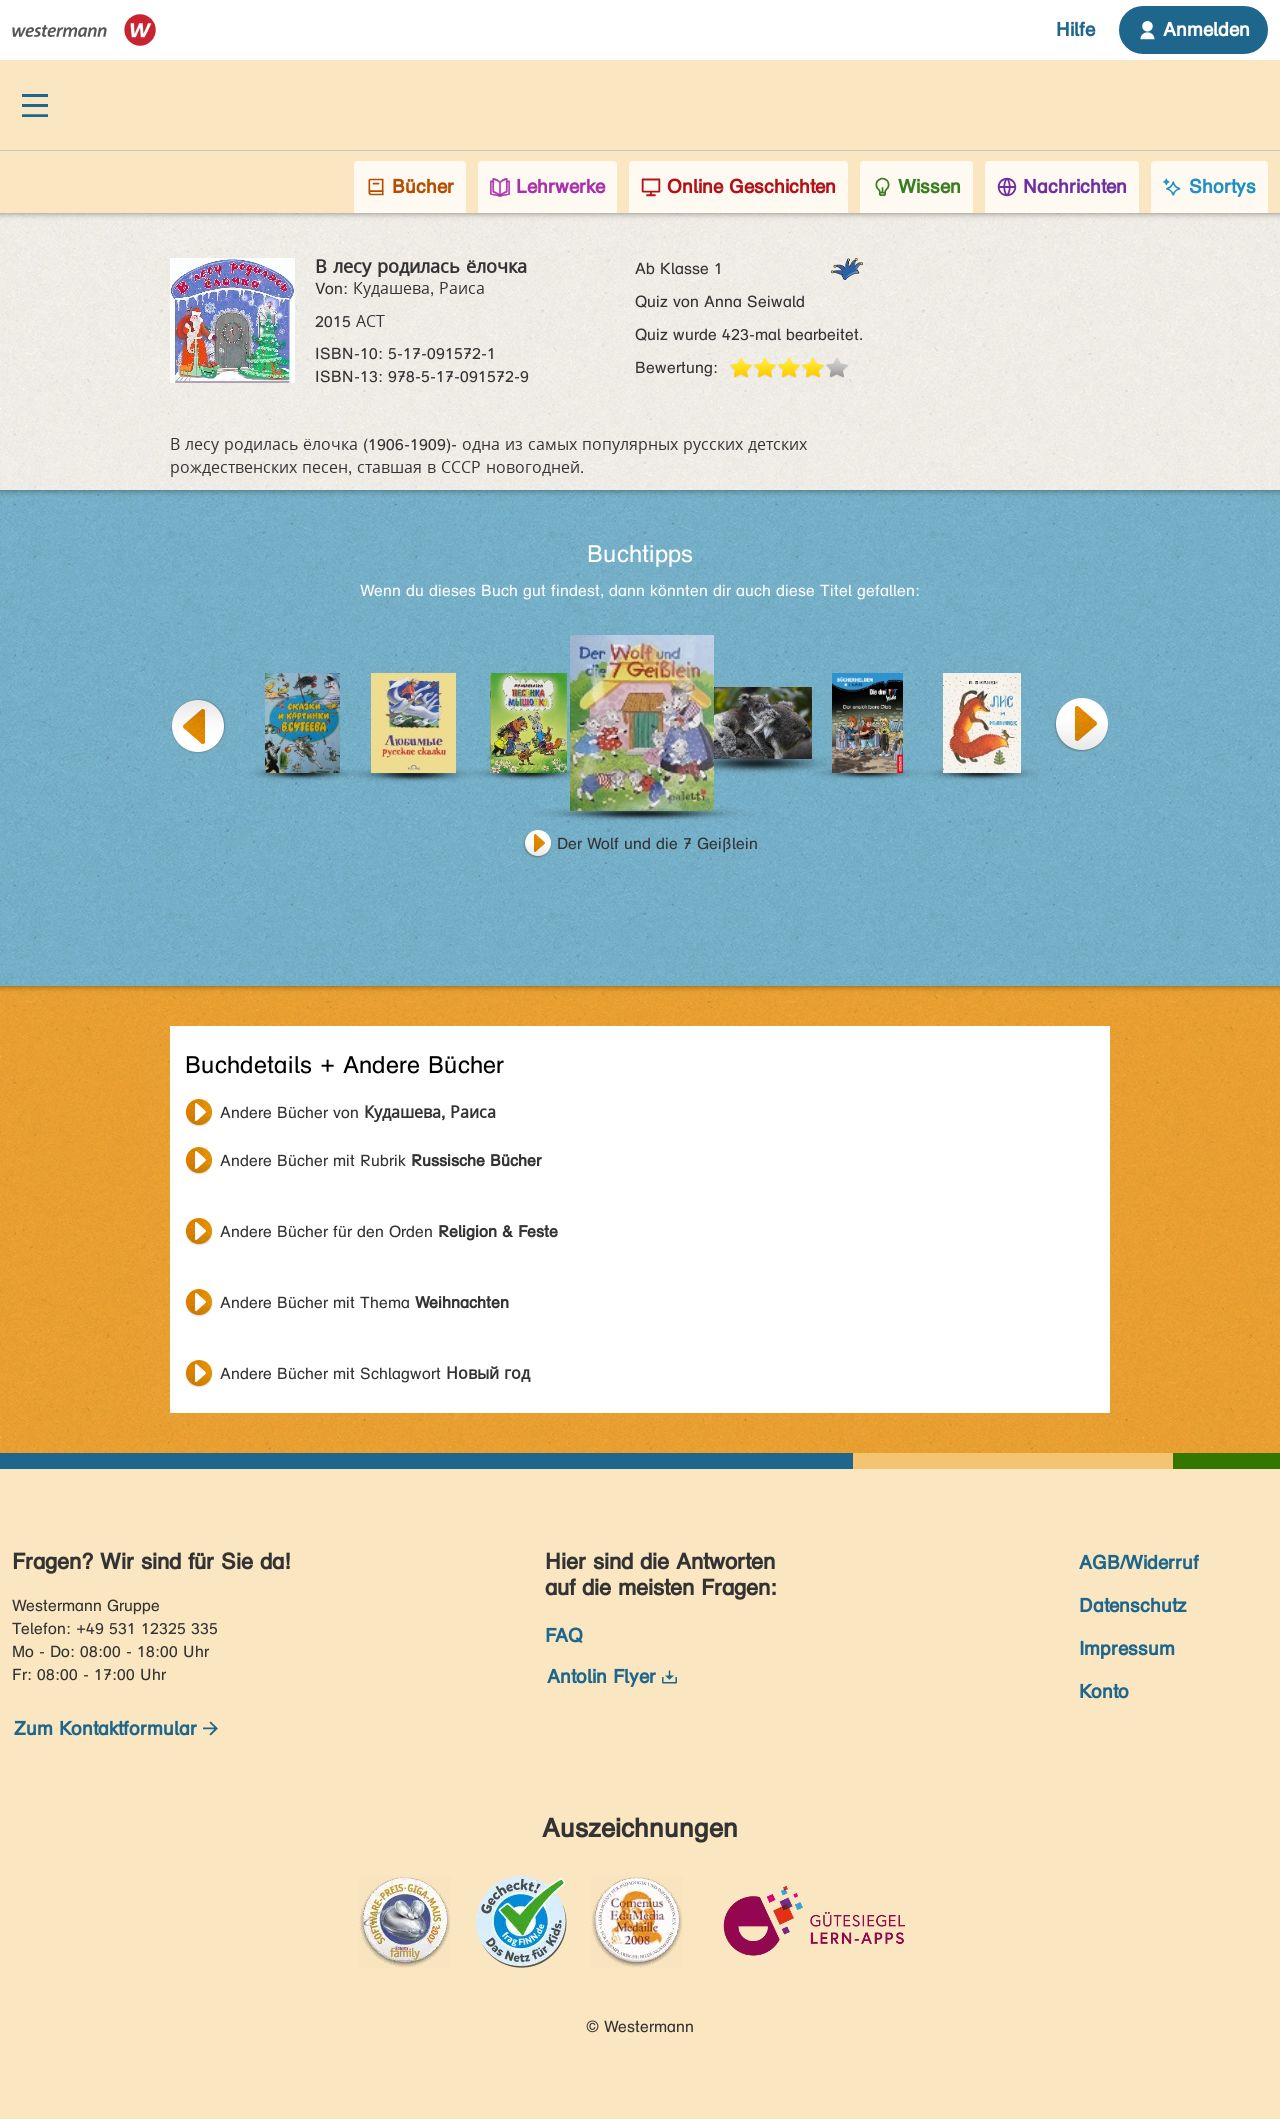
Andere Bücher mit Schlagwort (375, 1373)
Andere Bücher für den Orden (389, 1231)
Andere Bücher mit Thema (364, 1302)
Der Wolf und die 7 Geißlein (657, 843)
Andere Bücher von (358, 1112)
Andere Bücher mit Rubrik (380, 1160)
